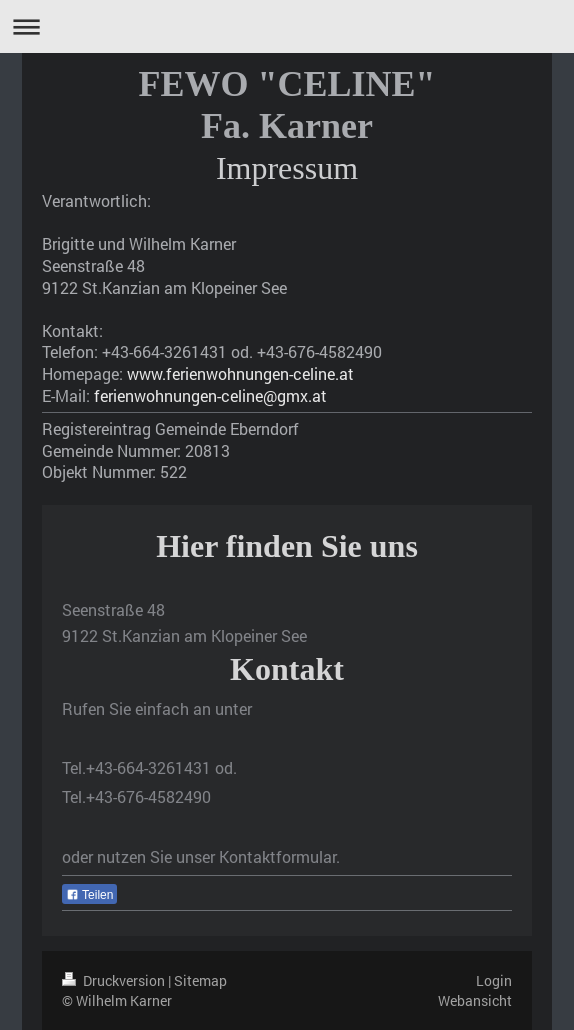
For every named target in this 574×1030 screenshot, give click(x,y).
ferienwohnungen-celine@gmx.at (210, 395)
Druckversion (115, 980)
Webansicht (475, 1000)
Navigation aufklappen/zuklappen (287, 26)
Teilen (89, 895)
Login (494, 980)
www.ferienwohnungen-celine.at (240, 373)
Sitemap (200, 980)
